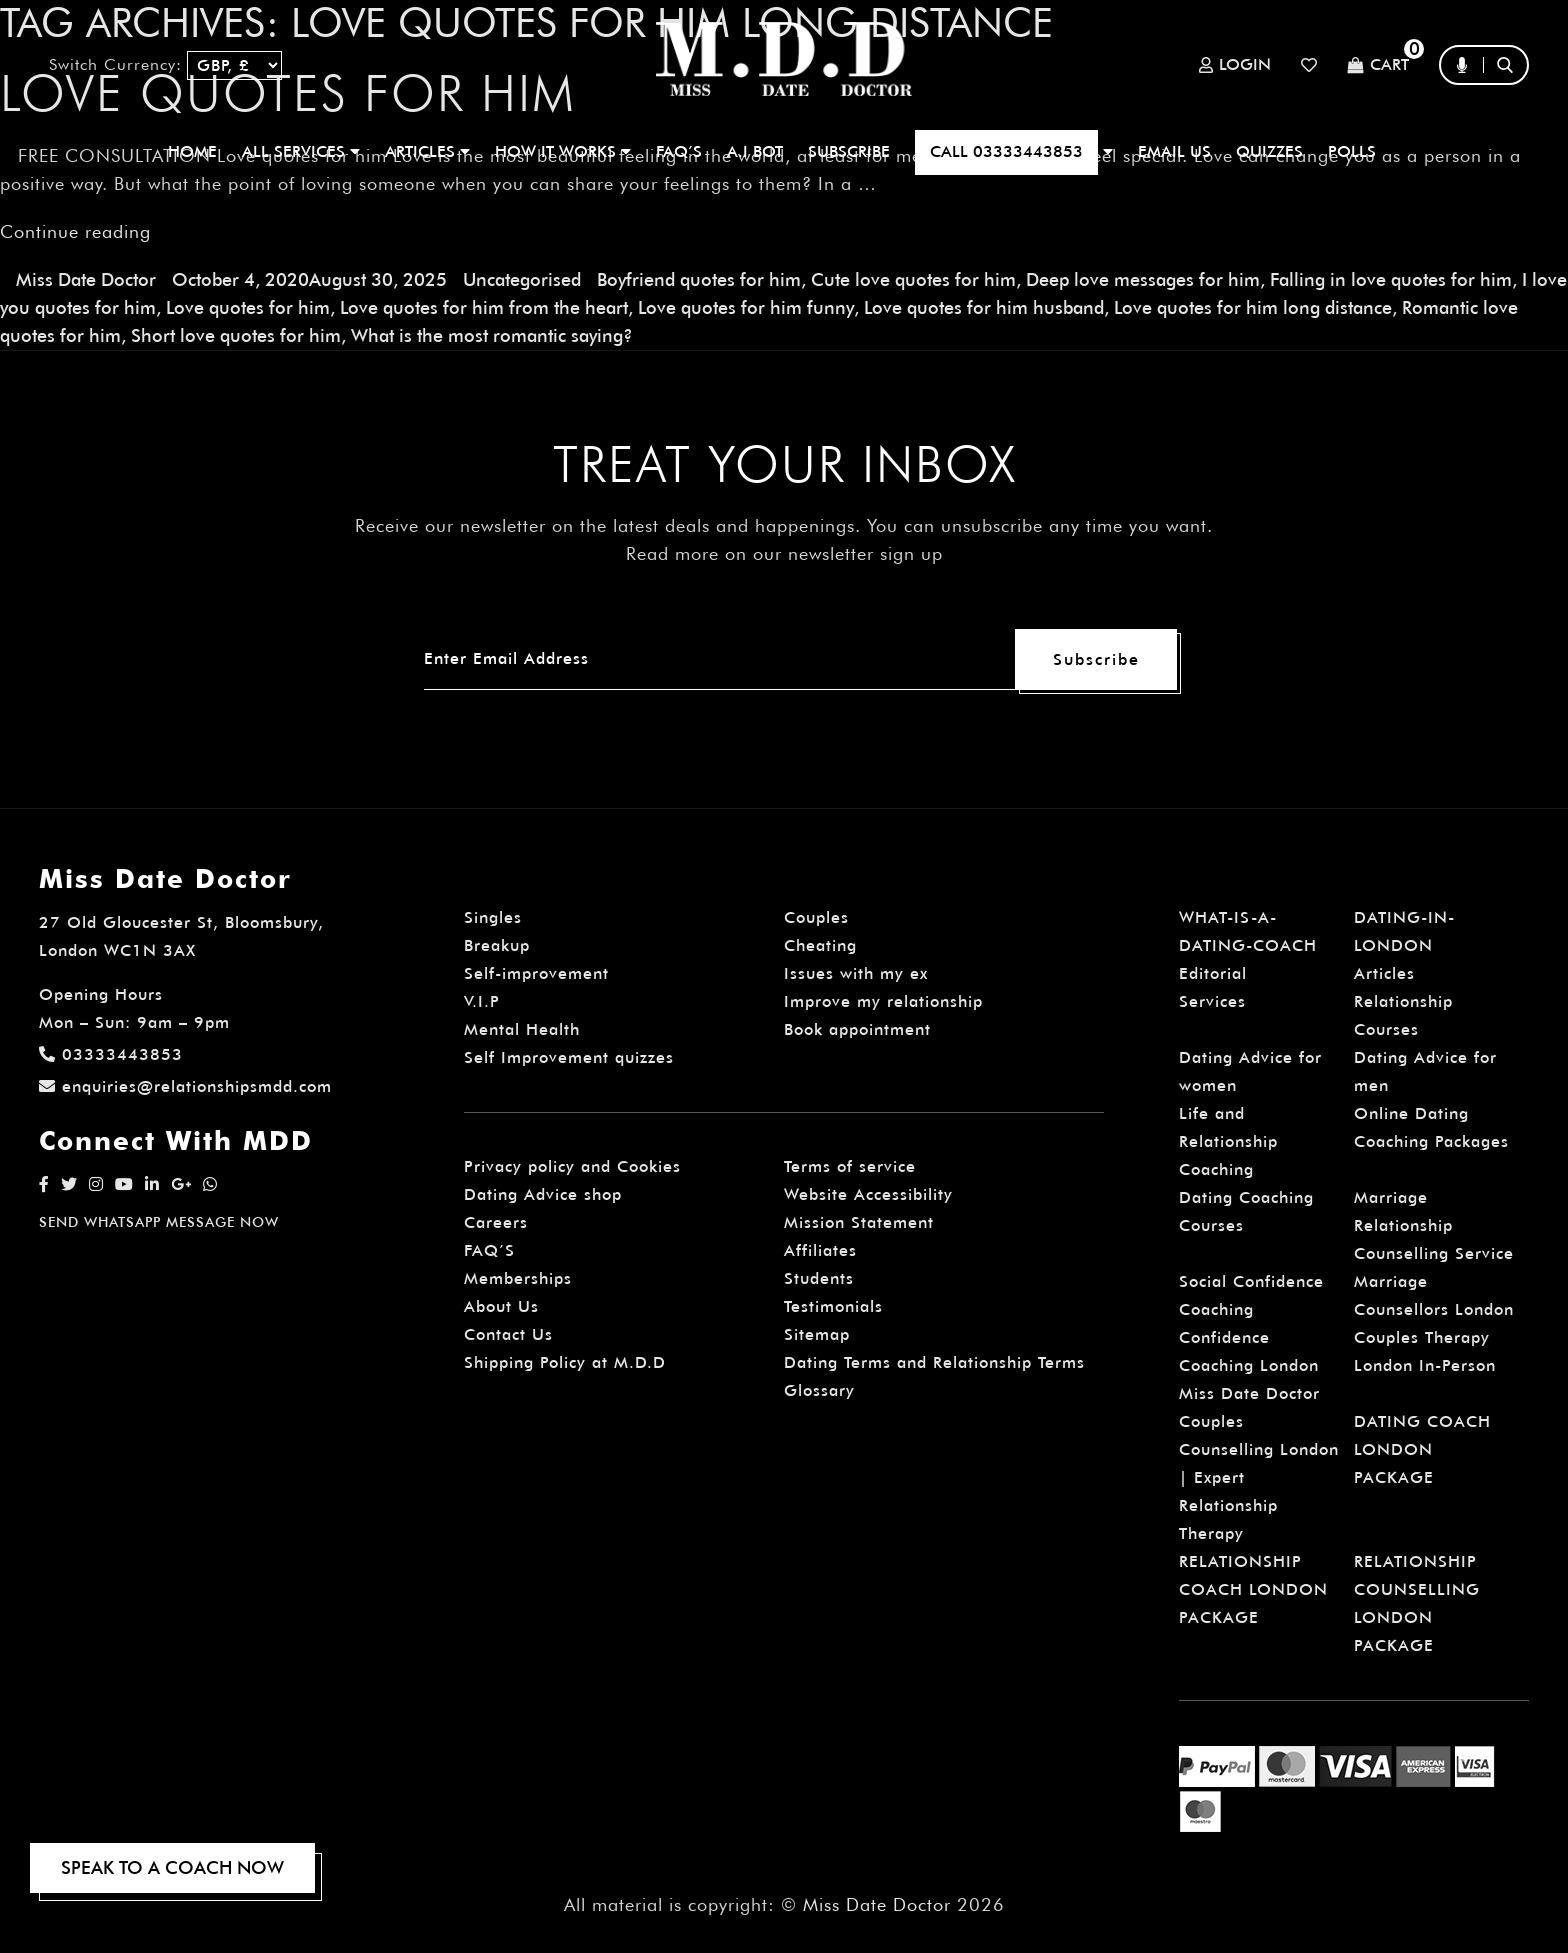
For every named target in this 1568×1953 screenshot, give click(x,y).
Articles (1384, 972)
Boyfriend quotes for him (699, 278)
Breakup (497, 944)
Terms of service (850, 1165)
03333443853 (111, 1053)
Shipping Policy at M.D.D (565, 1361)
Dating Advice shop (543, 1193)
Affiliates (820, 1249)
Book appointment (857, 1028)
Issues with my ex (856, 972)
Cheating (820, 944)
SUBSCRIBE (849, 151)
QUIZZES (1269, 151)
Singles (493, 916)
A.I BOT (755, 151)
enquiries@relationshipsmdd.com (185, 1085)
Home (192, 151)
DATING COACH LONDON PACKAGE (1422, 1448)
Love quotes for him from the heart (484, 306)
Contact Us (508, 1333)
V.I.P (482, 1000)
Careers (496, 1221)
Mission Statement (859, 1221)
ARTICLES (427, 151)
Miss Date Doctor (86, 278)
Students (819, 1277)
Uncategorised (522, 278)
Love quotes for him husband (982, 306)
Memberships (518, 1277)
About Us (501, 1305)
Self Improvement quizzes (569, 1056)
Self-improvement (536, 972)
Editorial (1213, 972)
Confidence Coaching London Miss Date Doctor (1249, 1364)
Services (1212, 1000)
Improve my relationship (883, 1000)
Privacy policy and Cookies (572, 1165)
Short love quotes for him (236, 334)
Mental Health (522, 1028)
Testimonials (833, 1305)
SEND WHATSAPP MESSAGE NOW (159, 1221)
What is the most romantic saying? (492, 334)
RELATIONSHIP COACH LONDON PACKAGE (1253, 1588)
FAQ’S (679, 151)
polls (1352, 151)
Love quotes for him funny (745, 306)
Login (1235, 65)
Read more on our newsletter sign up (784, 552)
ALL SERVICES (301, 151)
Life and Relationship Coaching (1228, 1140)
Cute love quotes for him (913, 278)
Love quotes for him (248, 306)
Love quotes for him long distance (1251, 306)
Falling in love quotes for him (1391, 278)
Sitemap (817, 1333)
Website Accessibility (868, 1193)
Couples (816, 916)
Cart (1378, 65)
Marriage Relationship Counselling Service (1434, 1224)
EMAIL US (1174, 151)
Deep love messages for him (1143, 278)
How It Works (563, 151)
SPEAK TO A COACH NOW (172, 1867)
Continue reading (75, 230)
